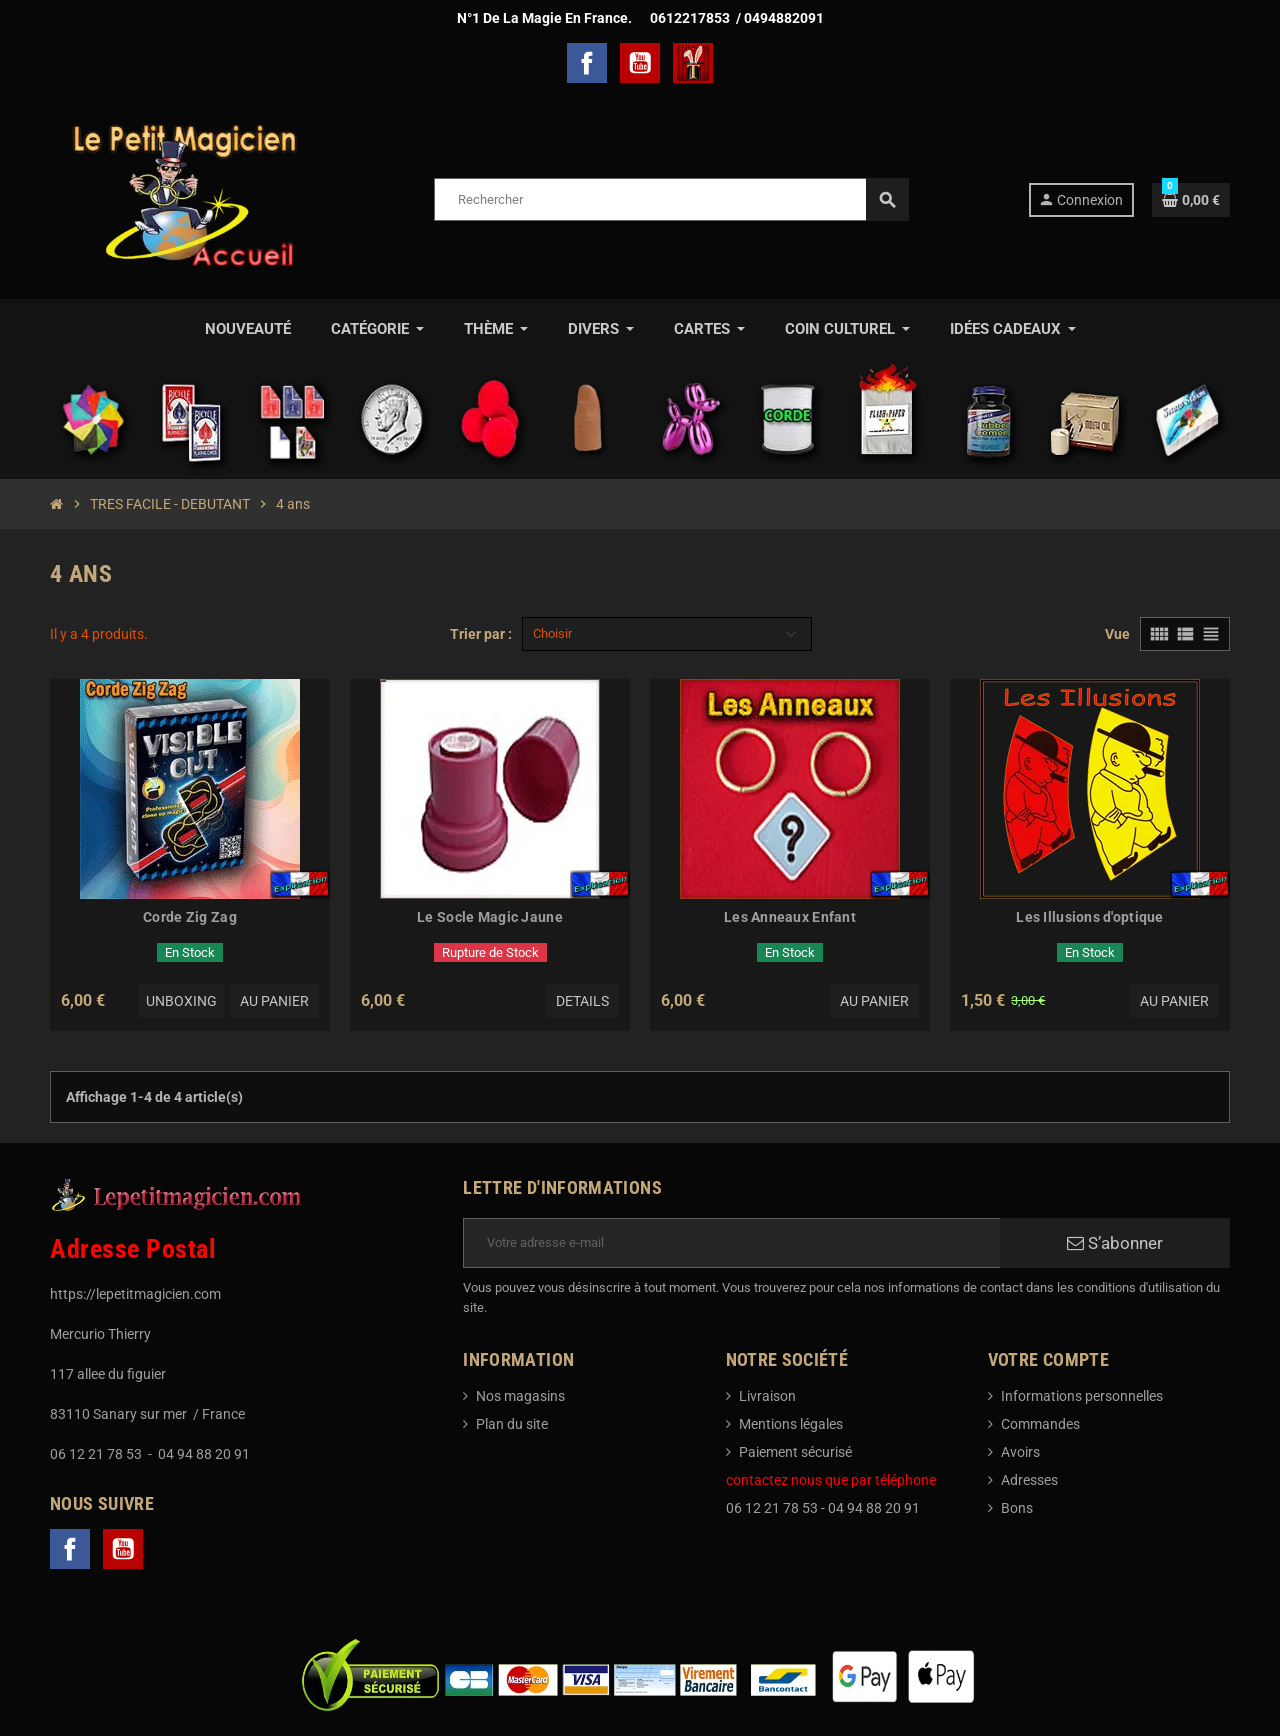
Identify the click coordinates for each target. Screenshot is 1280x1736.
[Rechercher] (671, 199)
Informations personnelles (1082, 1396)
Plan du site (512, 1424)
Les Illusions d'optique (1089, 917)
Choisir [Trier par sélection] (552, 633)
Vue (1117, 634)
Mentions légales (791, 1424)
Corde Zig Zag (190, 917)
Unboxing (181, 1001)
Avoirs (1020, 1452)
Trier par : (481, 634)
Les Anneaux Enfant (790, 917)
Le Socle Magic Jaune (490, 917)
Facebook (587, 63)
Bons (1017, 1508)
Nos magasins (520, 1396)
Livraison (767, 1396)
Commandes (1040, 1424)
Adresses (1029, 1480)
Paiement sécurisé (795, 1452)
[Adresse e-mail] (731, 1243)
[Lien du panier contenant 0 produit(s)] (1191, 200)
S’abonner (1115, 1243)
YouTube (640, 63)
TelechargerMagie (693, 63)
